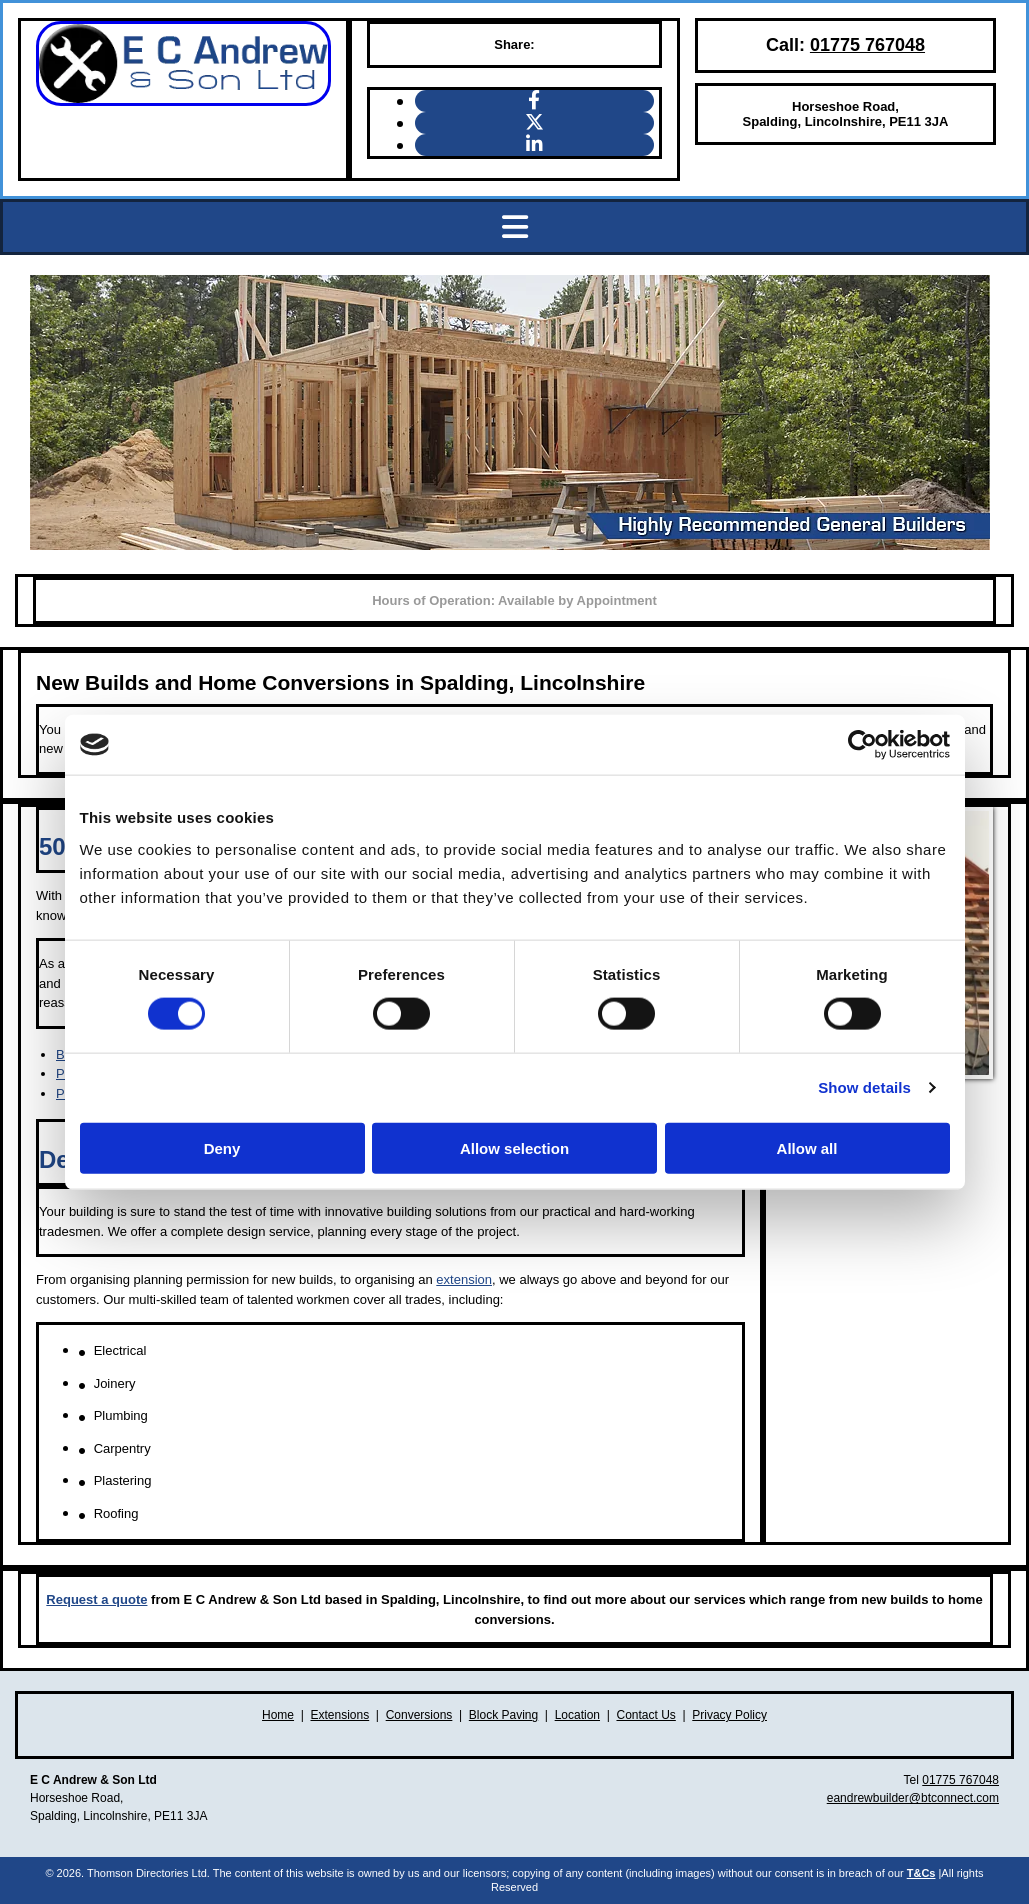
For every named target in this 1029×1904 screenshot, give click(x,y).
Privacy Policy (729, 1715)
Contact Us (645, 1715)
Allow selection (514, 1147)
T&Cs (921, 1873)
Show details (864, 1087)
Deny (222, 1147)
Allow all (807, 1147)
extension (464, 1279)
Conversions (419, 1715)
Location (577, 1715)
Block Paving (503, 1715)
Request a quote (96, 1599)
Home (278, 1715)
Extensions (340, 1715)
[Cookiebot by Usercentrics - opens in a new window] (862, 745)
